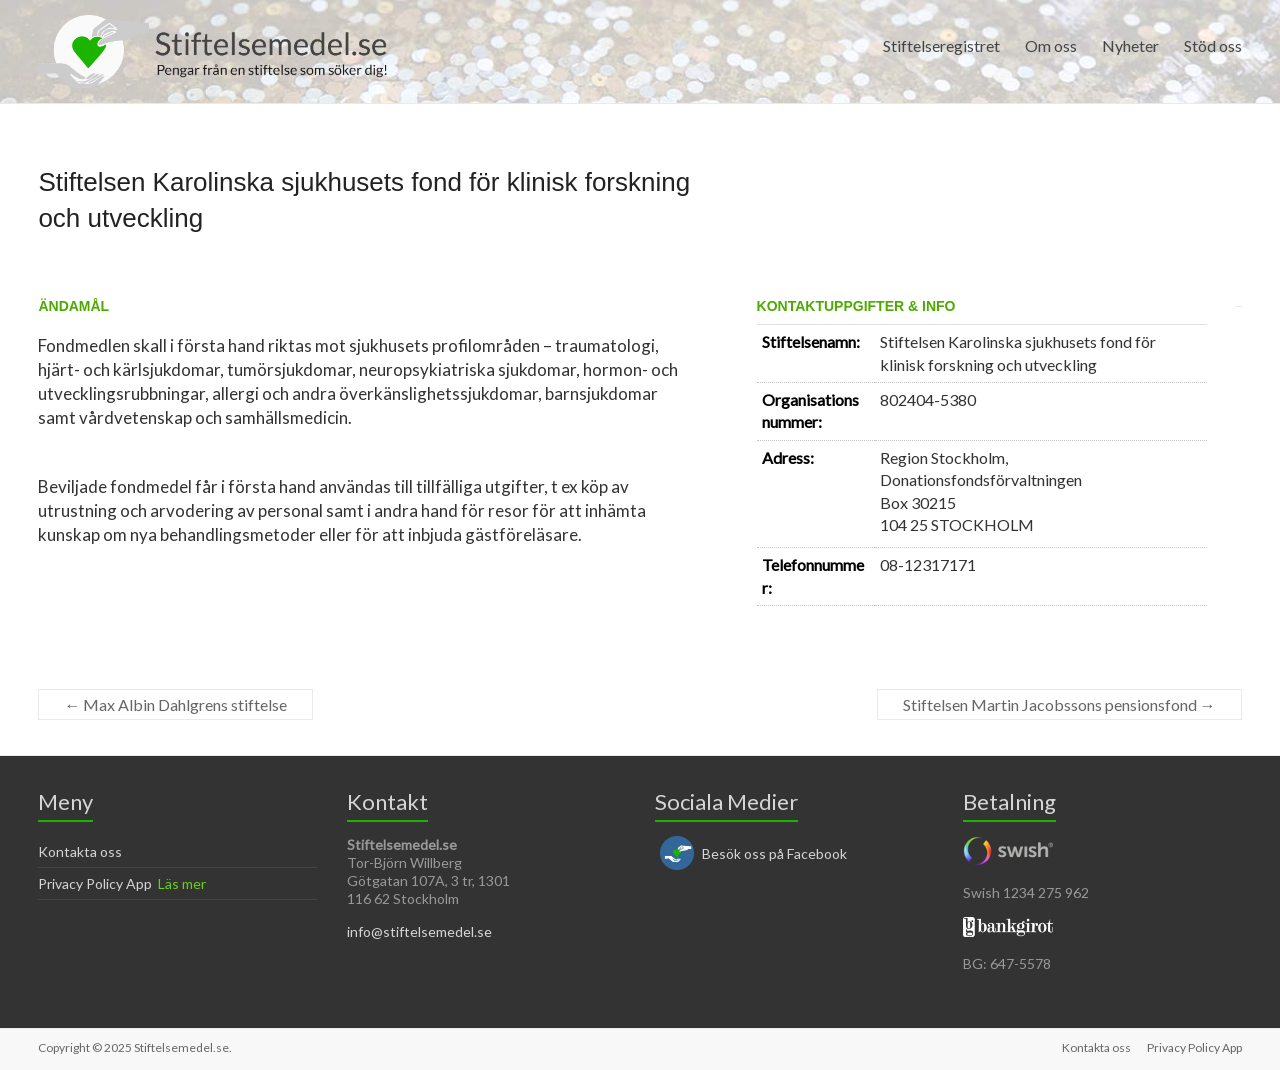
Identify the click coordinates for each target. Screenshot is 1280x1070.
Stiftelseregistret (941, 45)
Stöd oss (1213, 45)
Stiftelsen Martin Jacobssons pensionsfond (1059, 704)
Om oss (1051, 45)
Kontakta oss (80, 851)
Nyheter (1130, 45)
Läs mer (182, 883)
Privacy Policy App (95, 883)
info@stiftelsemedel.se (419, 931)
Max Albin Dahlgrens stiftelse (175, 704)
